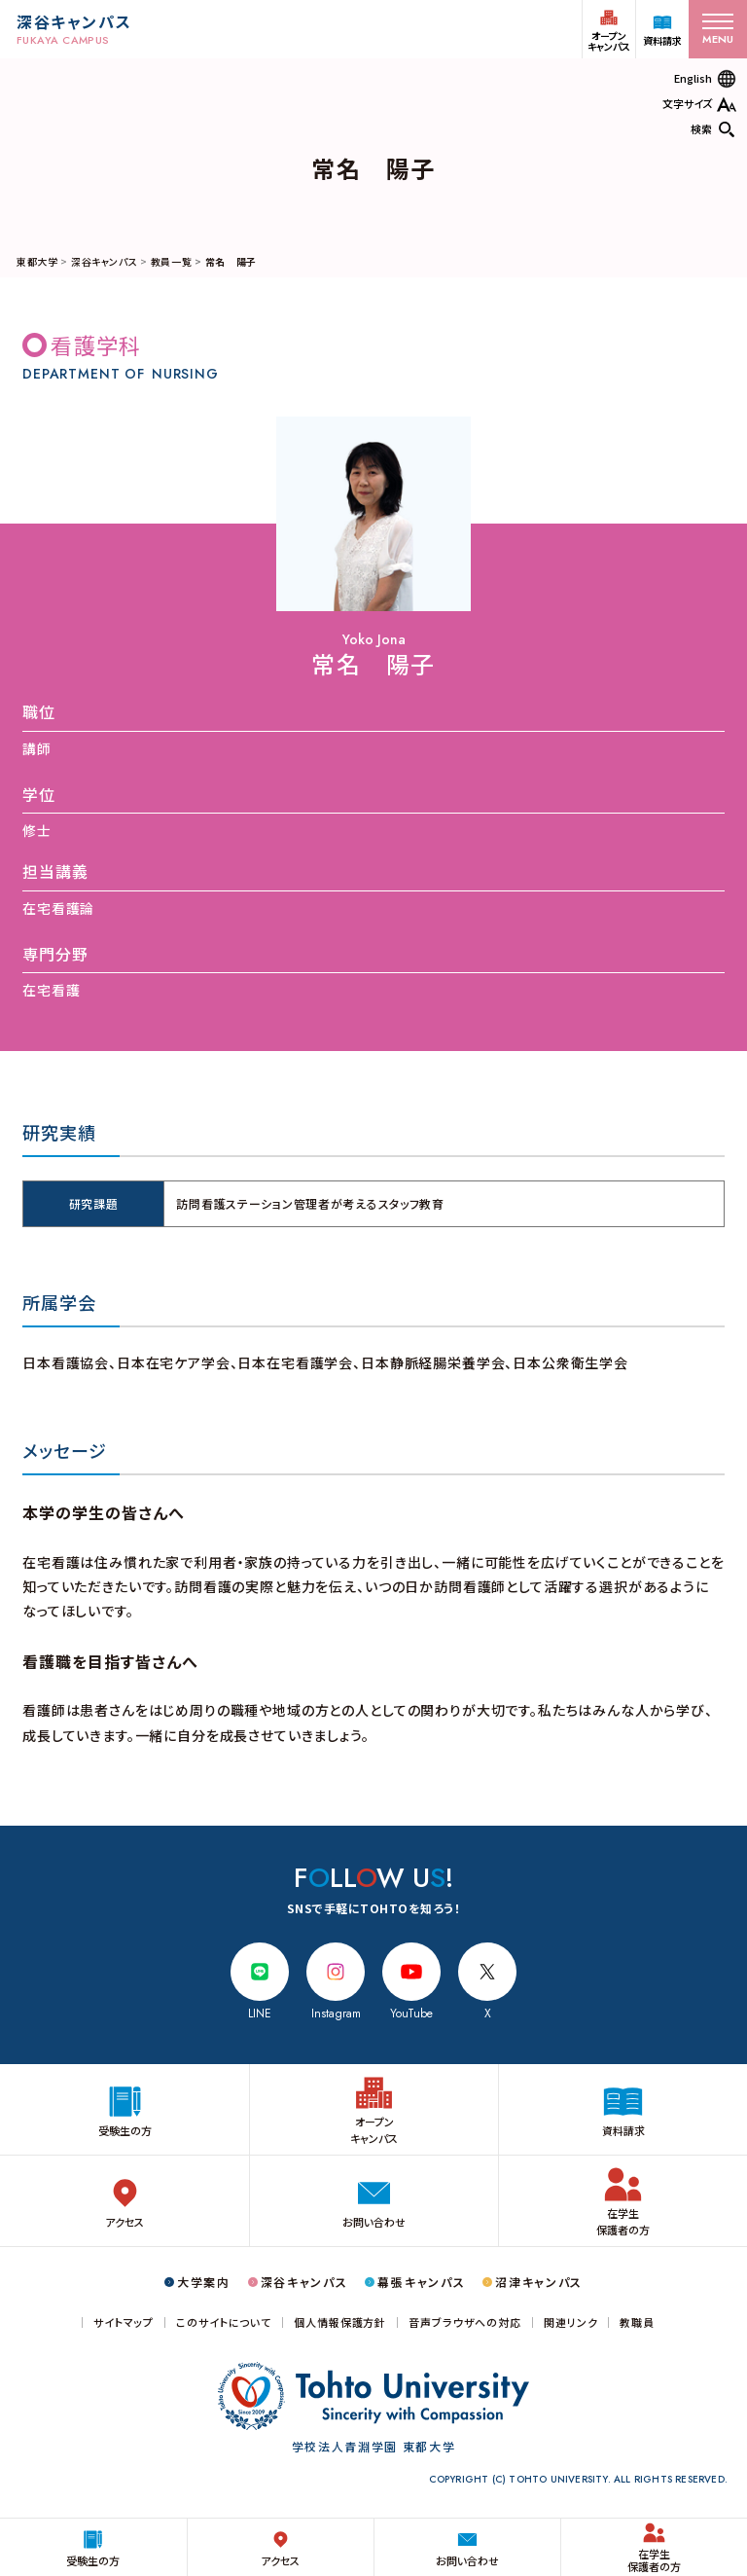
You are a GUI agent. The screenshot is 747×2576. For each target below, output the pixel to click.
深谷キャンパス (104, 261)
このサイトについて (223, 2322)
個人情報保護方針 (340, 2322)
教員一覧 (171, 261)
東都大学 (37, 261)
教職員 (637, 2322)
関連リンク (570, 2322)
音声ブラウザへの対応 (465, 2322)
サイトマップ (123, 2322)
